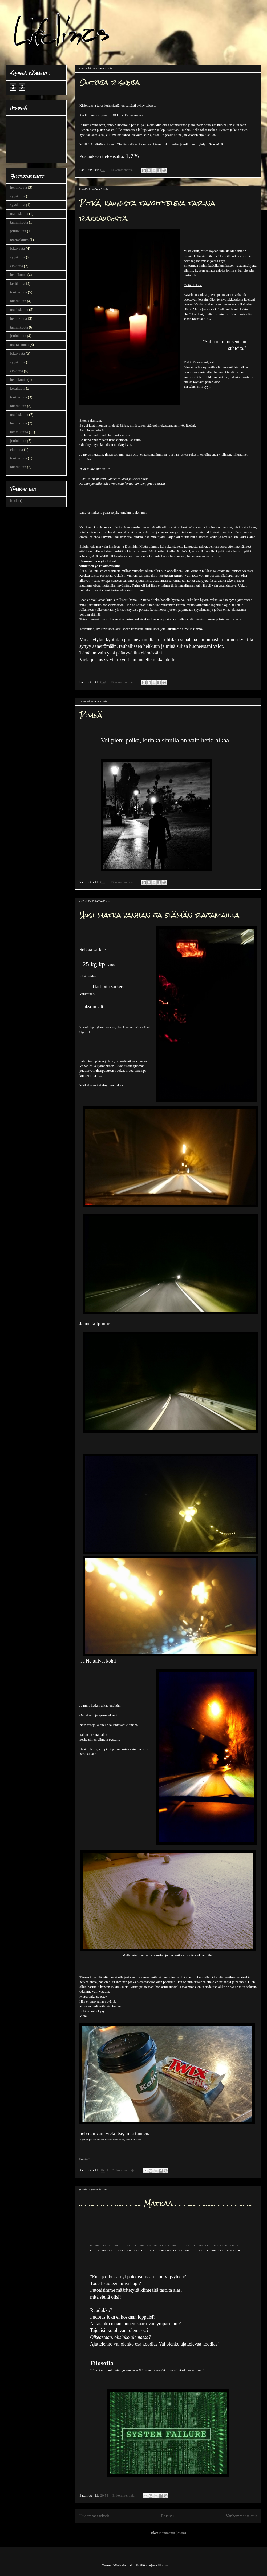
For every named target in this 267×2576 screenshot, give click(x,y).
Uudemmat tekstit (94, 2515)
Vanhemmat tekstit (241, 2515)
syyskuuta (17, 196)
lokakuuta (17, 248)
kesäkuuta (17, 284)
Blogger (163, 2565)
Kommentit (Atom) (172, 2533)
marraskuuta (19, 240)
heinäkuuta (18, 275)
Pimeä (90, 715)
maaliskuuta (19, 214)
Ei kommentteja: (123, 170)
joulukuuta (18, 231)
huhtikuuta (18, 301)
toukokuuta (18, 292)
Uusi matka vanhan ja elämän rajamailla (159, 915)
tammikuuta (19, 222)
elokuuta (16, 266)
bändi (14, 501)
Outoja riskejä (109, 82)
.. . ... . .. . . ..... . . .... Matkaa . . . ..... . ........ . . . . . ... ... (165, 2203)
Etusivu (167, 2515)
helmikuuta (18, 187)
